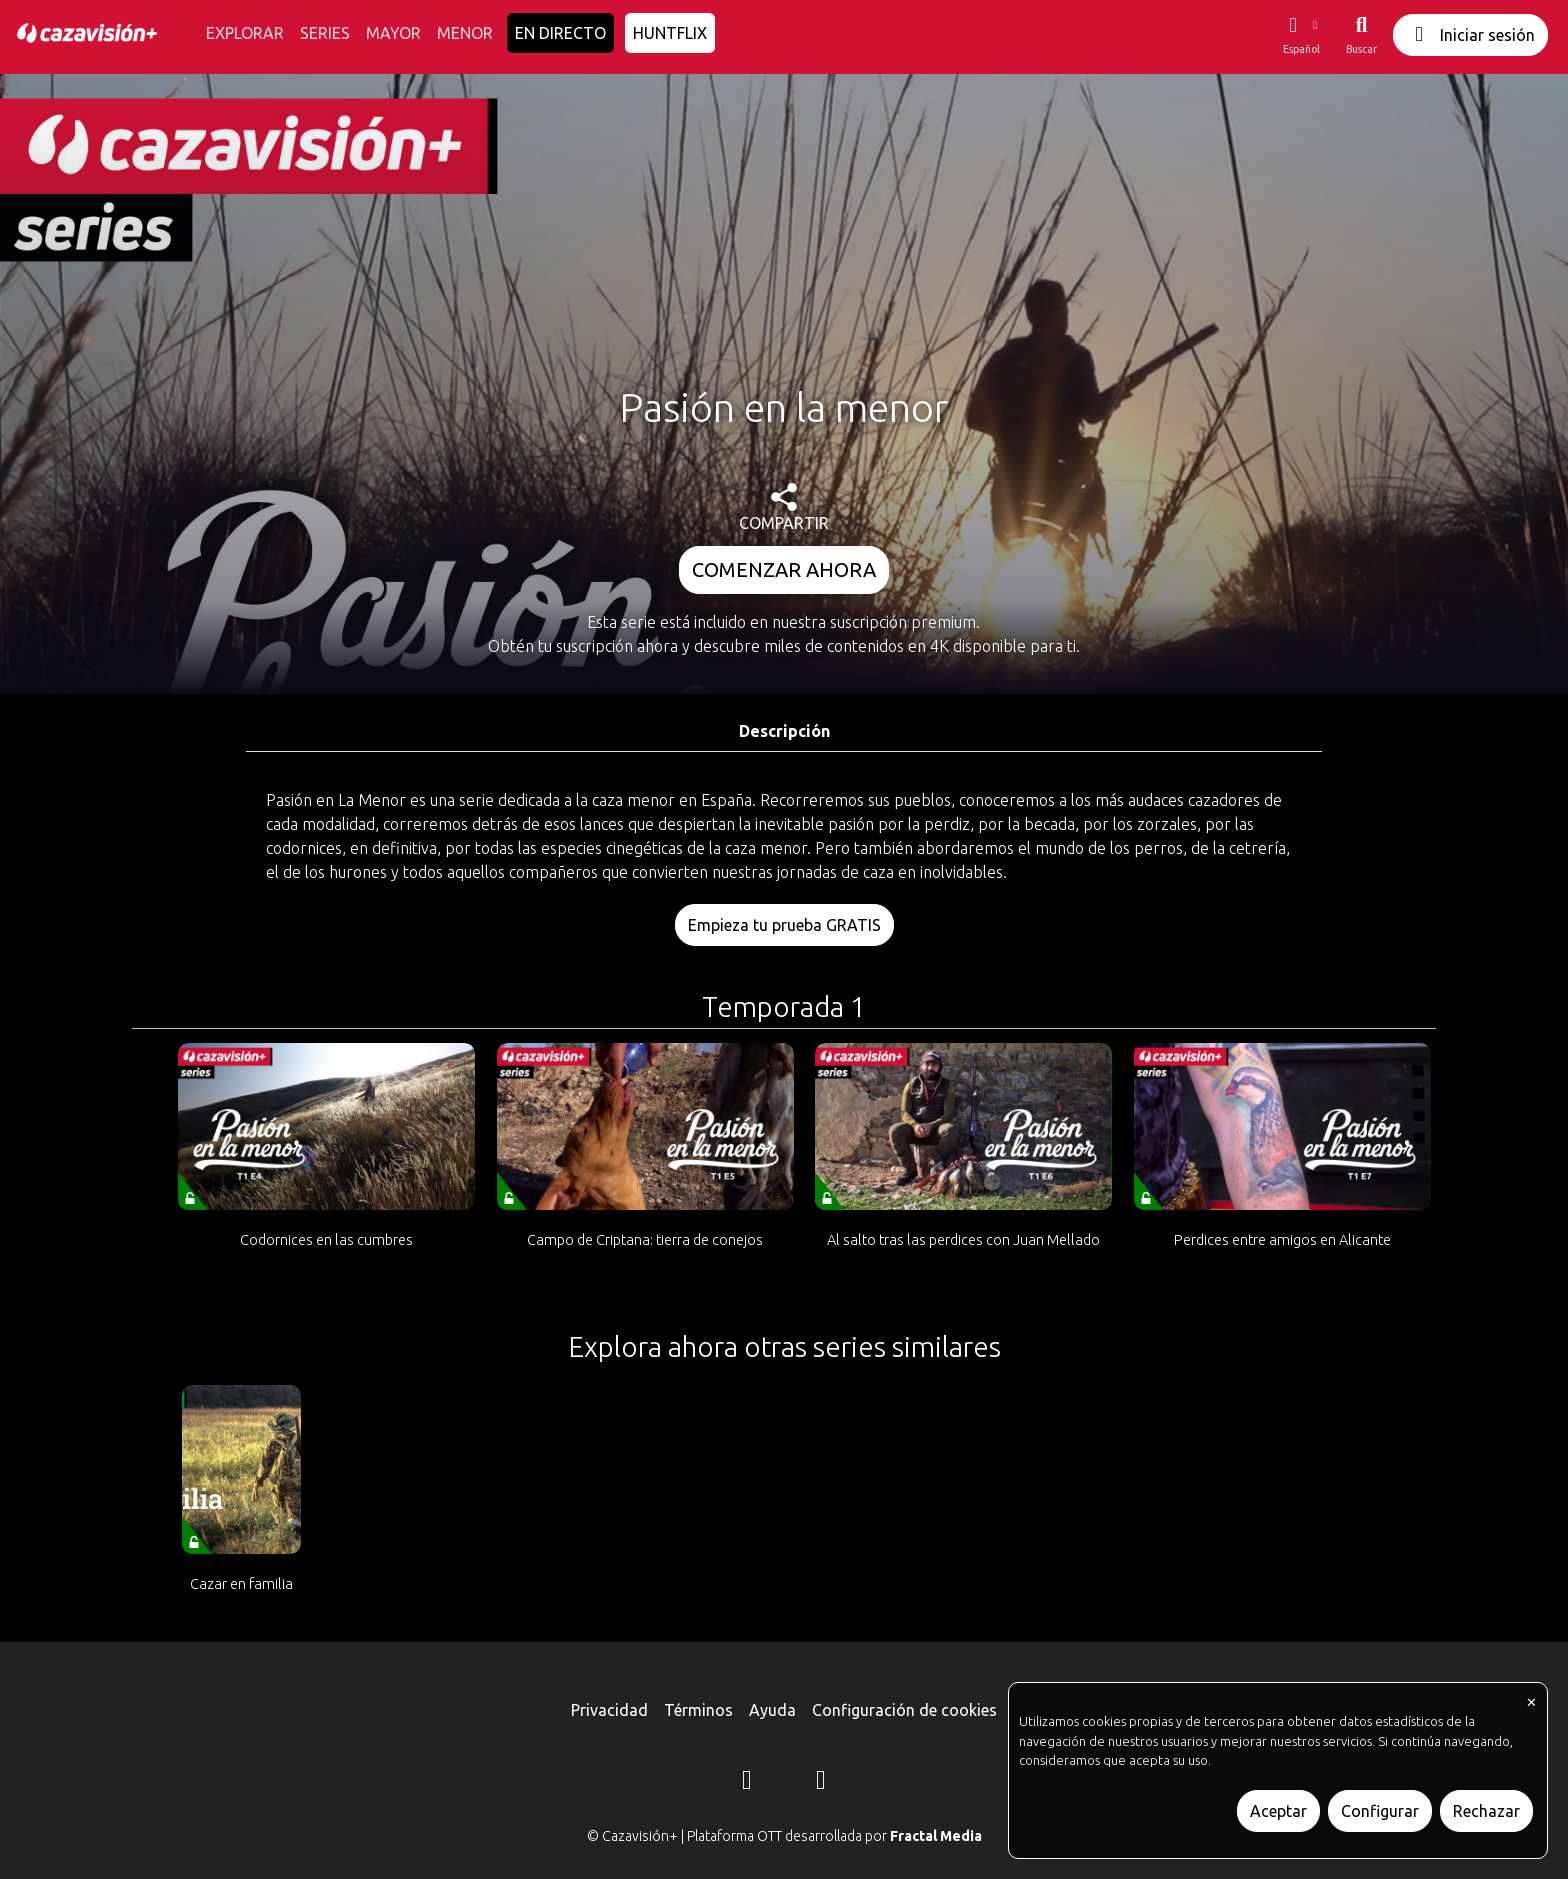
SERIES (325, 33)
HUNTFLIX (670, 33)
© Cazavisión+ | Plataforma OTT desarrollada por (784, 1836)
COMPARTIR (784, 507)
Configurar (1380, 1811)
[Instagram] (747, 1783)
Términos (698, 1710)
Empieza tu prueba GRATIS (784, 925)
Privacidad (609, 1710)
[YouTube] (821, 1783)
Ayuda (772, 1710)
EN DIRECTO (560, 33)
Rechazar (1486, 1811)
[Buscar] (1361, 35)
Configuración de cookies (904, 1710)
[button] (1301, 35)
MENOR (465, 33)
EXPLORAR (245, 33)
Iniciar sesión (1470, 34)
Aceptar (1278, 1811)
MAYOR (393, 33)
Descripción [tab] (784, 731)
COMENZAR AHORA (784, 569)
